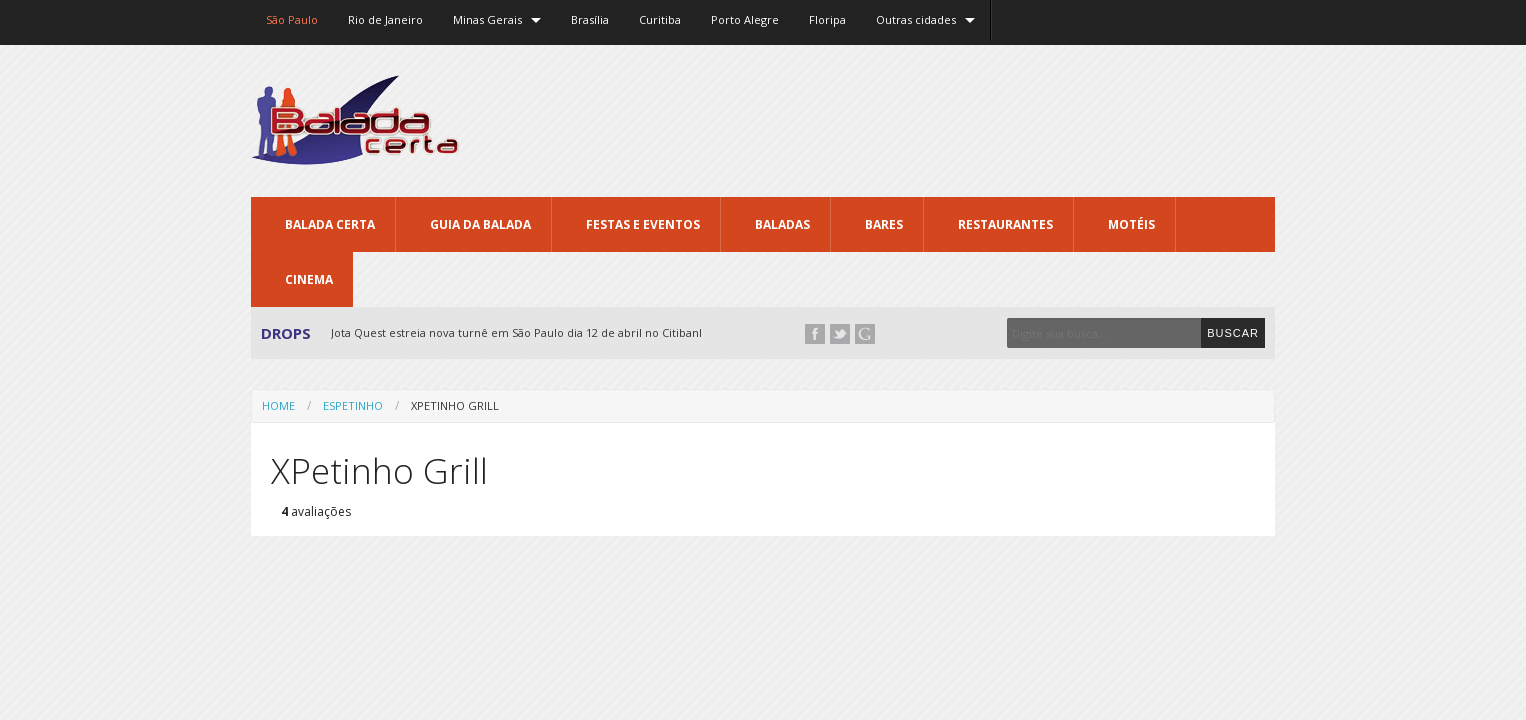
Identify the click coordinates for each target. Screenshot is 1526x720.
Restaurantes (1005, 224)
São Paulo (292, 19)
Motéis (1131, 224)
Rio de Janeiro (385, 19)
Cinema (309, 279)
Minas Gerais (487, 19)
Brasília (590, 19)
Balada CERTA (330, 224)
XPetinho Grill (455, 405)
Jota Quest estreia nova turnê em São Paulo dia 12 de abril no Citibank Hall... (534, 332)
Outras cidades (916, 19)
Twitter (840, 334)
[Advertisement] (911, 120)
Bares (884, 224)
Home (278, 405)
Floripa (827, 19)
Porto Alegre (745, 19)
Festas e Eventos (643, 224)
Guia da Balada (480, 224)
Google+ (865, 334)
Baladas (782, 224)
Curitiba (660, 19)
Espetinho (353, 405)
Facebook (815, 334)
